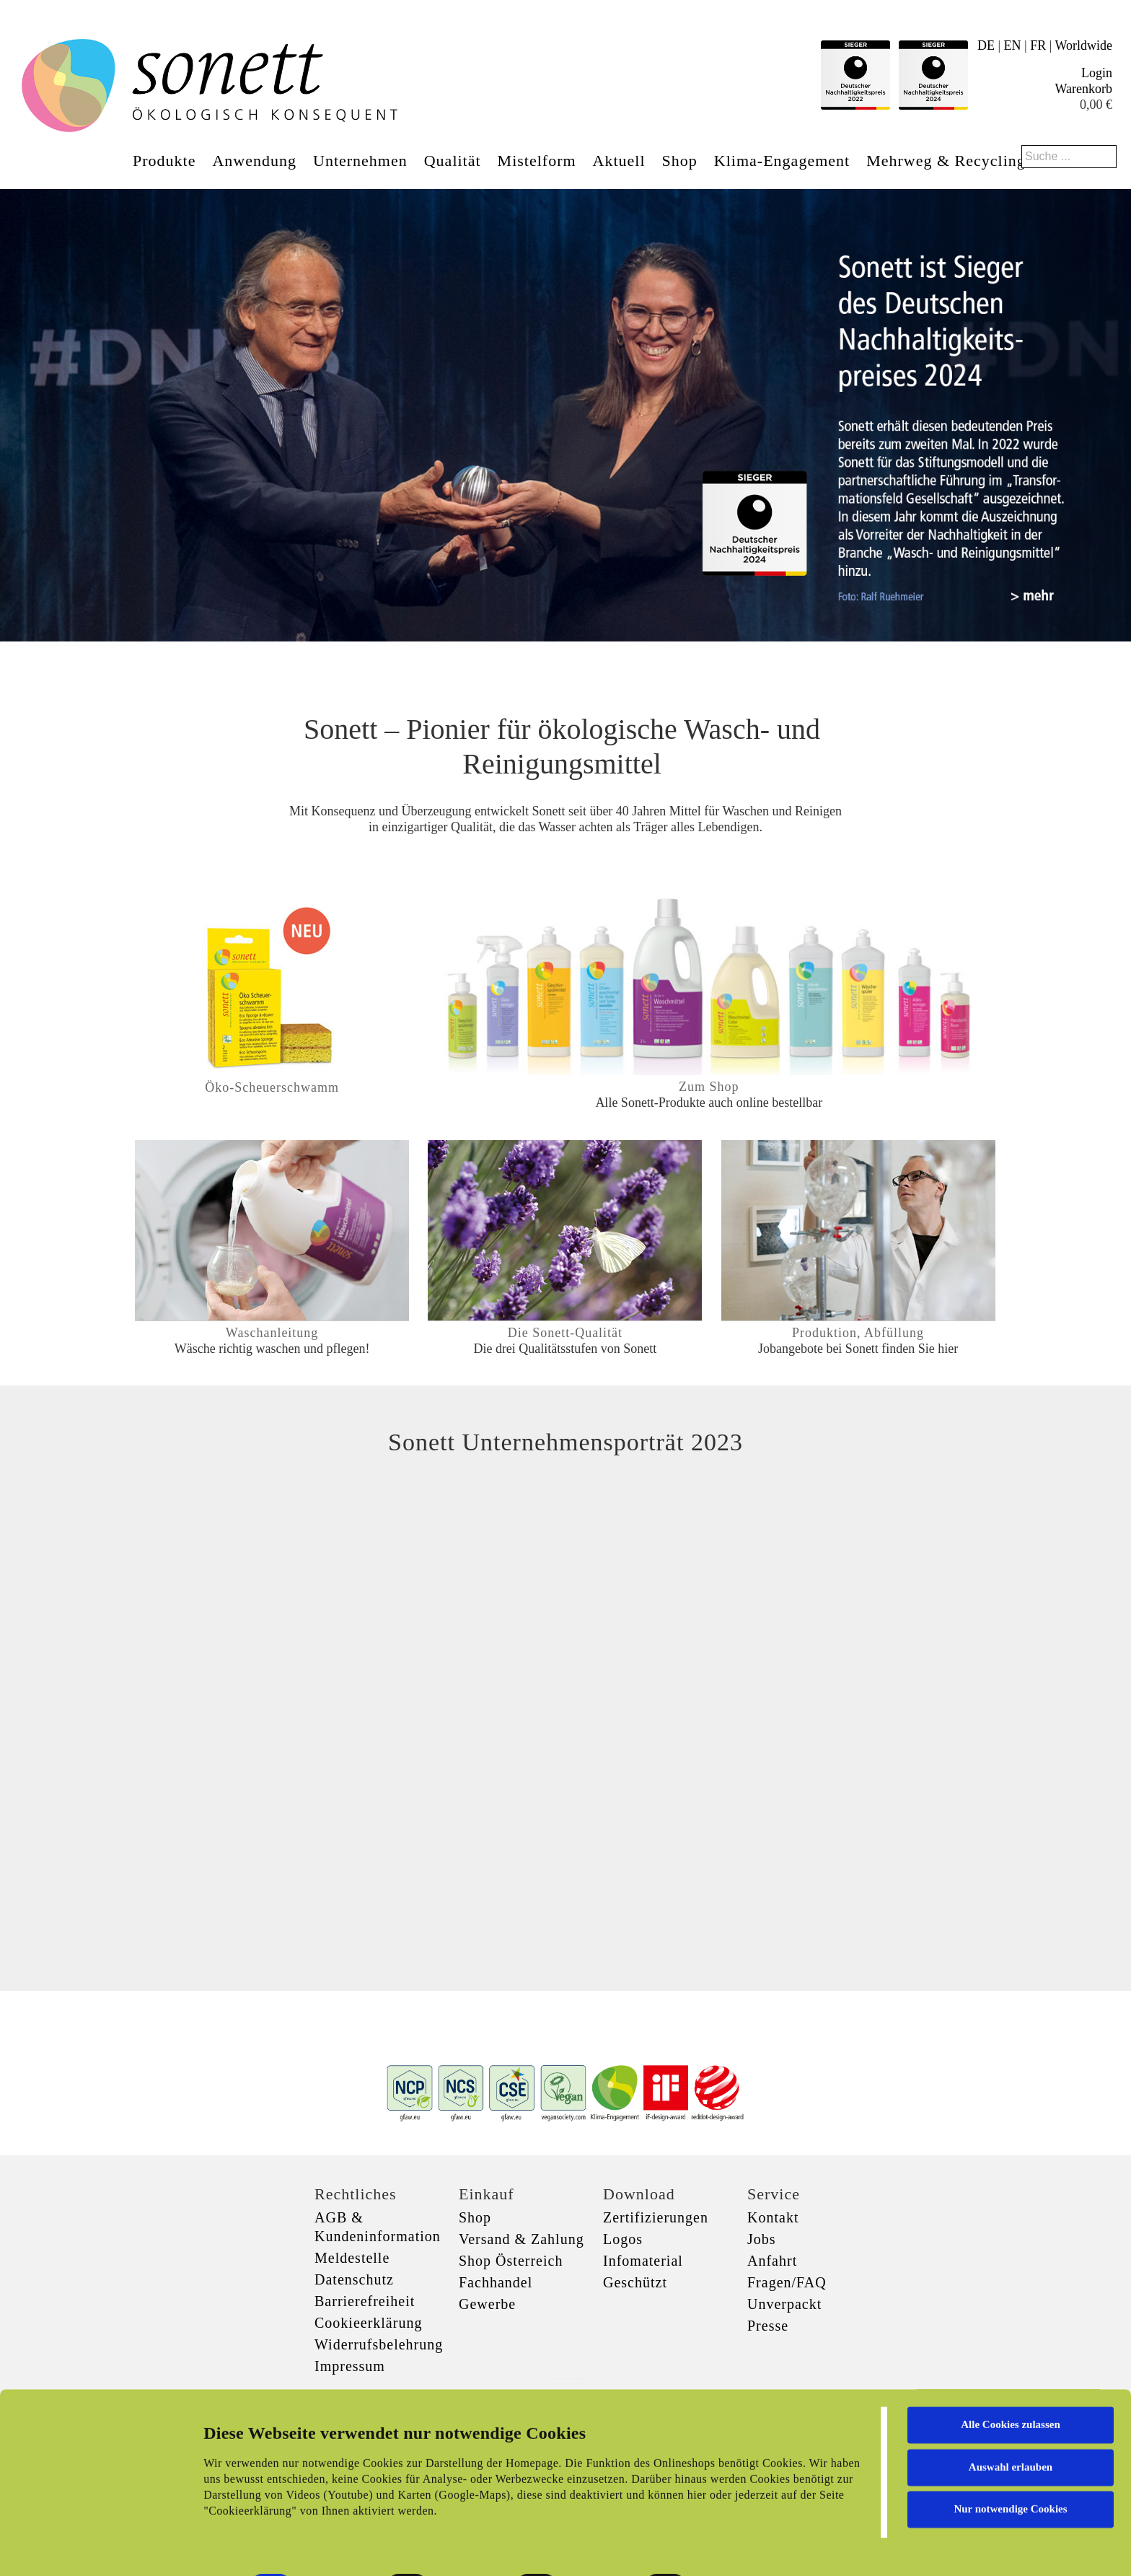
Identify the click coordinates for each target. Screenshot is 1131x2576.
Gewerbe (487, 2304)
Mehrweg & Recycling (946, 161)
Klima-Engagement (782, 161)
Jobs (761, 2239)
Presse (767, 2326)
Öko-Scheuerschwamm (272, 1087)
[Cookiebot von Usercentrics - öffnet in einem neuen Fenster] (93, 2548)
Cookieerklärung (368, 2323)
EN (1012, 45)
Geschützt (635, 2282)
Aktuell (619, 161)
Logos (623, 2239)
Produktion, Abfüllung (858, 1333)
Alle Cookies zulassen (1010, 2372)
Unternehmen (360, 161)
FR (1038, 45)
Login (1096, 73)
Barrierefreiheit (364, 2301)
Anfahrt (772, 2261)
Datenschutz (354, 2279)
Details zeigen (745, 2548)
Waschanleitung (272, 1333)
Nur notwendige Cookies (1010, 2457)
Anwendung (254, 161)
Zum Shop (709, 1086)
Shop (679, 161)
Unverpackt (784, 2304)
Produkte (164, 161)
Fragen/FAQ (787, 2282)
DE (986, 45)
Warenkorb (1083, 89)
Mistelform (537, 161)
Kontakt (772, 2217)
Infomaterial (643, 2261)
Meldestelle (352, 2258)
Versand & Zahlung (521, 2239)
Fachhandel (495, 2282)
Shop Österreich (511, 2261)
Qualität (452, 161)
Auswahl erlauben (1010, 2414)
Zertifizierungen (655, 2217)
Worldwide (1083, 45)
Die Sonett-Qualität (565, 1333)
